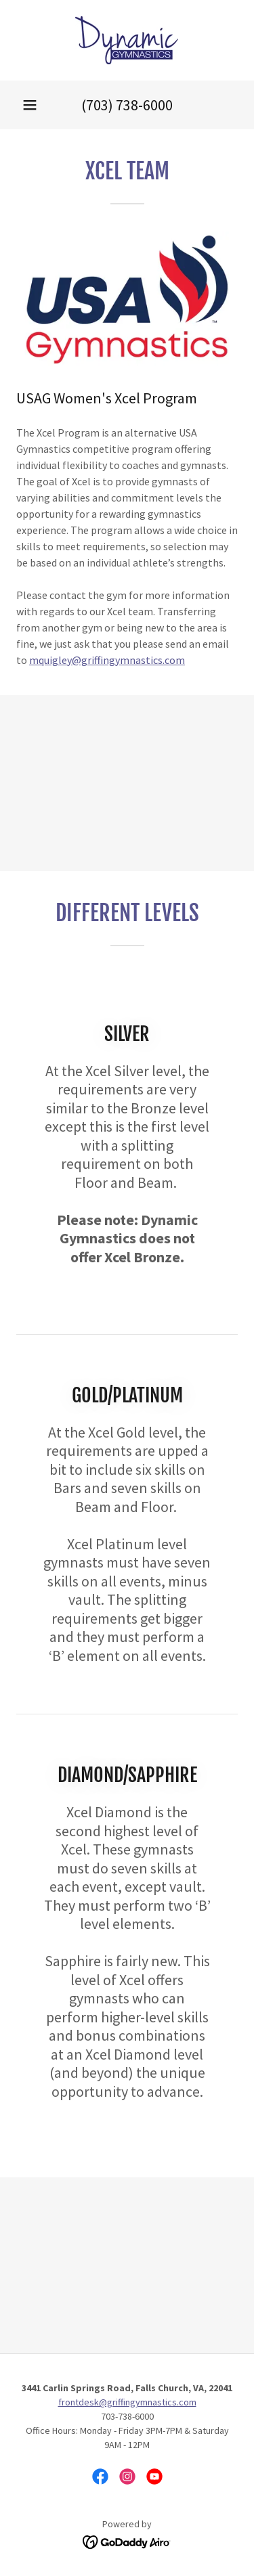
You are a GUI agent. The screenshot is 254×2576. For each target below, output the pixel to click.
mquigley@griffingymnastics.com (107, 660)
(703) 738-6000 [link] (127, 104)
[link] (126, 40)
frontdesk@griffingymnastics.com (127, 2402)
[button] (29, 104)
